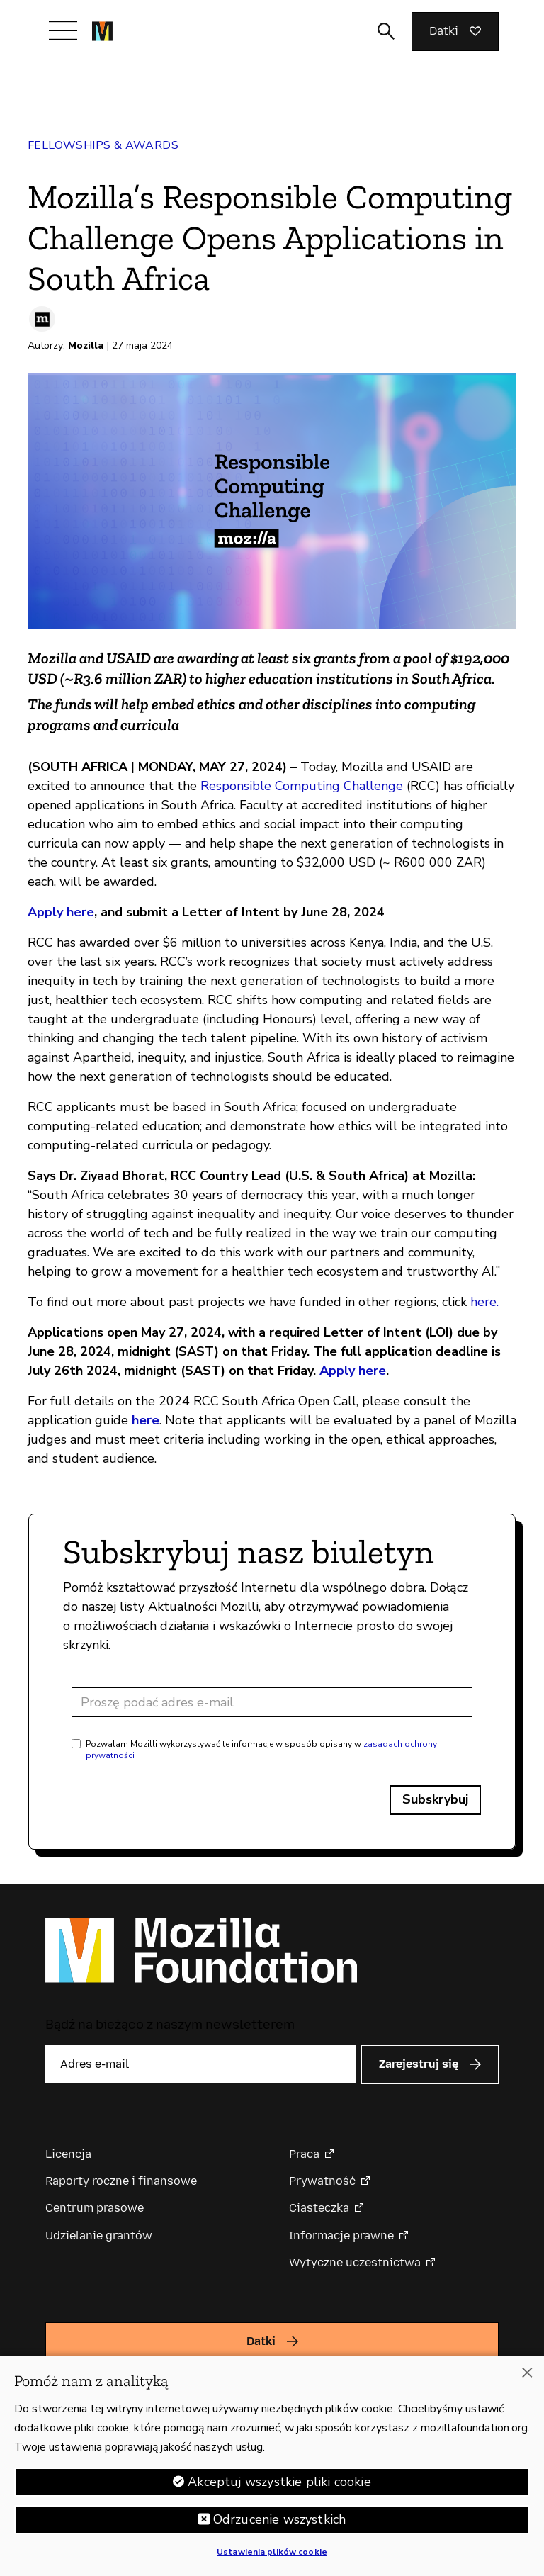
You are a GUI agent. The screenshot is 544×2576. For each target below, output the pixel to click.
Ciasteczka (319, 2208)
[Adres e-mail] (272, 1702)
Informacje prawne (341, 2235)
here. (484, 1301)
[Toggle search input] (386, 31)
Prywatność (322, 2181)
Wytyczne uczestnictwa (355, 2262)
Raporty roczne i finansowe (121, 2181)
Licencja (68, 2154)
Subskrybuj (435, 1799)
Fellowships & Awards (103, 145)
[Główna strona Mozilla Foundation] (102, 31)
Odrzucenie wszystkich (279, 2520)
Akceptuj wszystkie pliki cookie (279, 2483)
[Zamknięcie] (527, 2374)
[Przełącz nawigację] (63, 30)
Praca (304, 2154)
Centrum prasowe (94, 2208)
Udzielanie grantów (98, 2235)
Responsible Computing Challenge (301, 785)
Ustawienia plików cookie (272, 2553)
